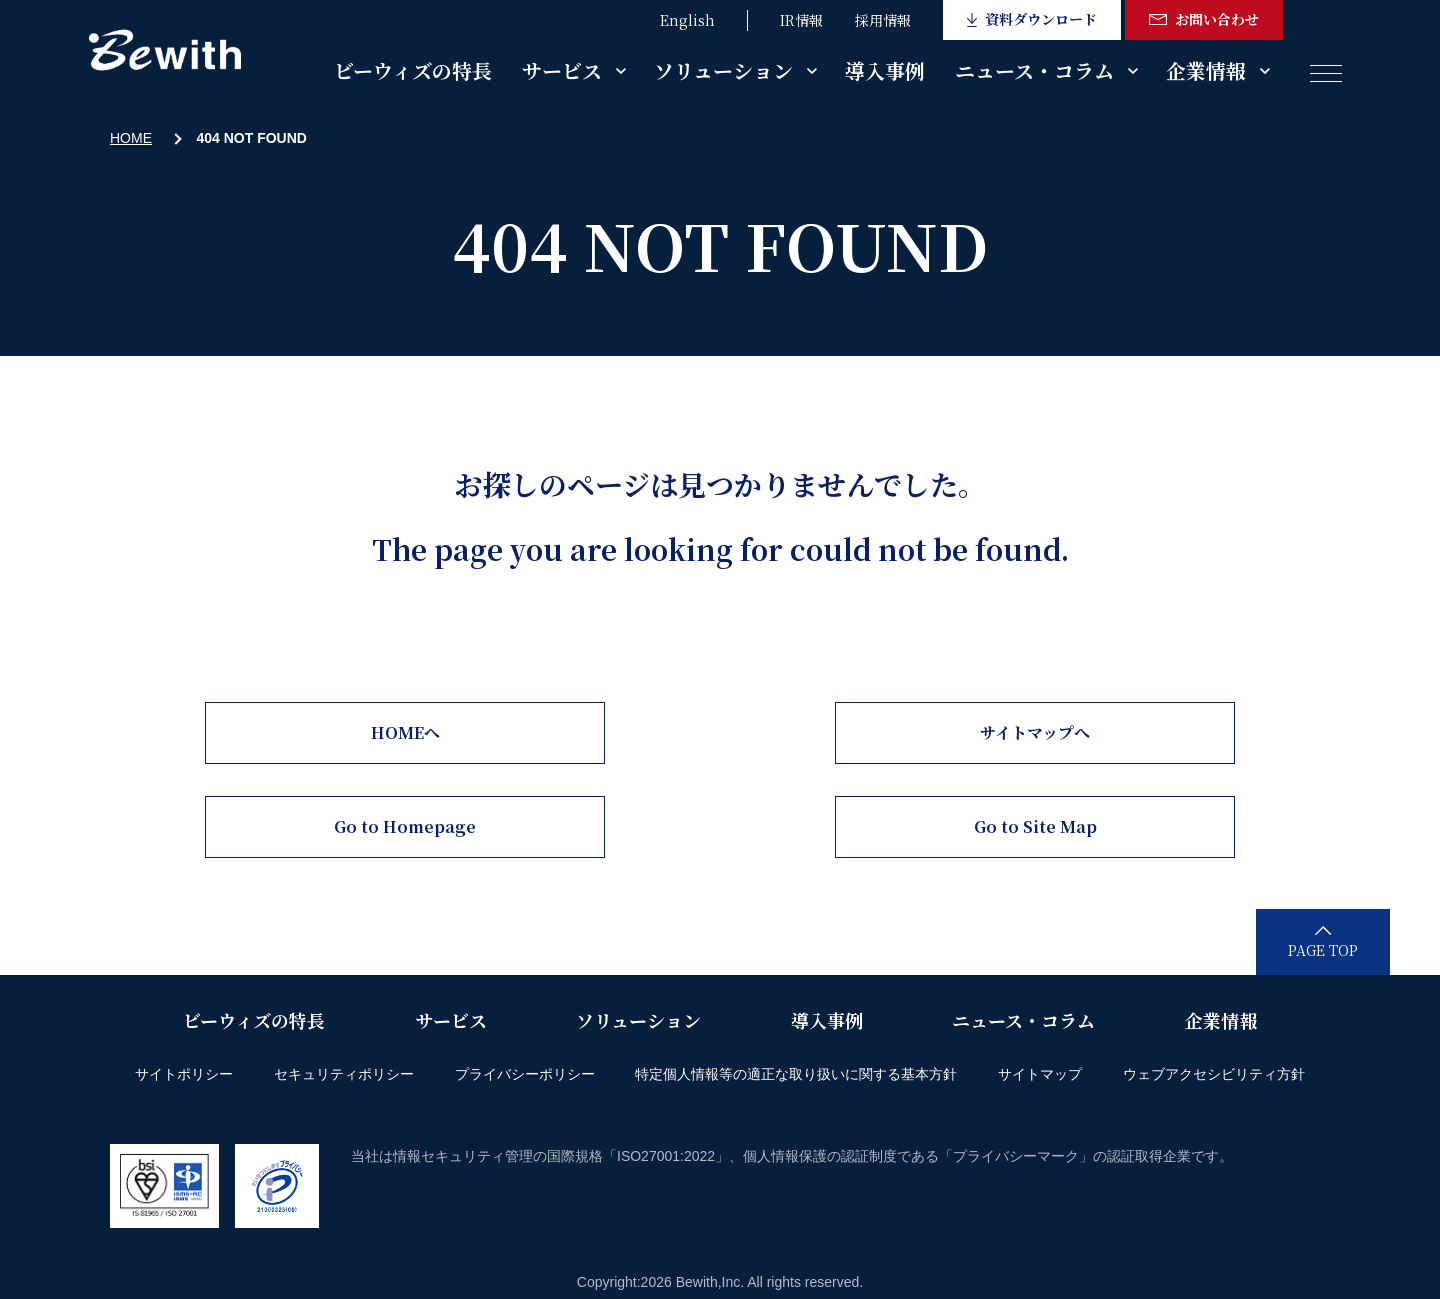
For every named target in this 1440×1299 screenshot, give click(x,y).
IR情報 (801, 20)
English (687, 20)
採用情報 (883, 20)
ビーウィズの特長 (413, 70)
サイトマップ (1040, 1074)
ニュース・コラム (1034, 70)
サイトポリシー (184, 1074)
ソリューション (723, 70)
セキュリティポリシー (344, 1074)
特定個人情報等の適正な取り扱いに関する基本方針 (796, 1074)
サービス (562, 70)
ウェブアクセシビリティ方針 (1214, 1074)
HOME (131, 138)
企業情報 (1206, 70)
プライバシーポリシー (525, 1074)
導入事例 (885, 70)
